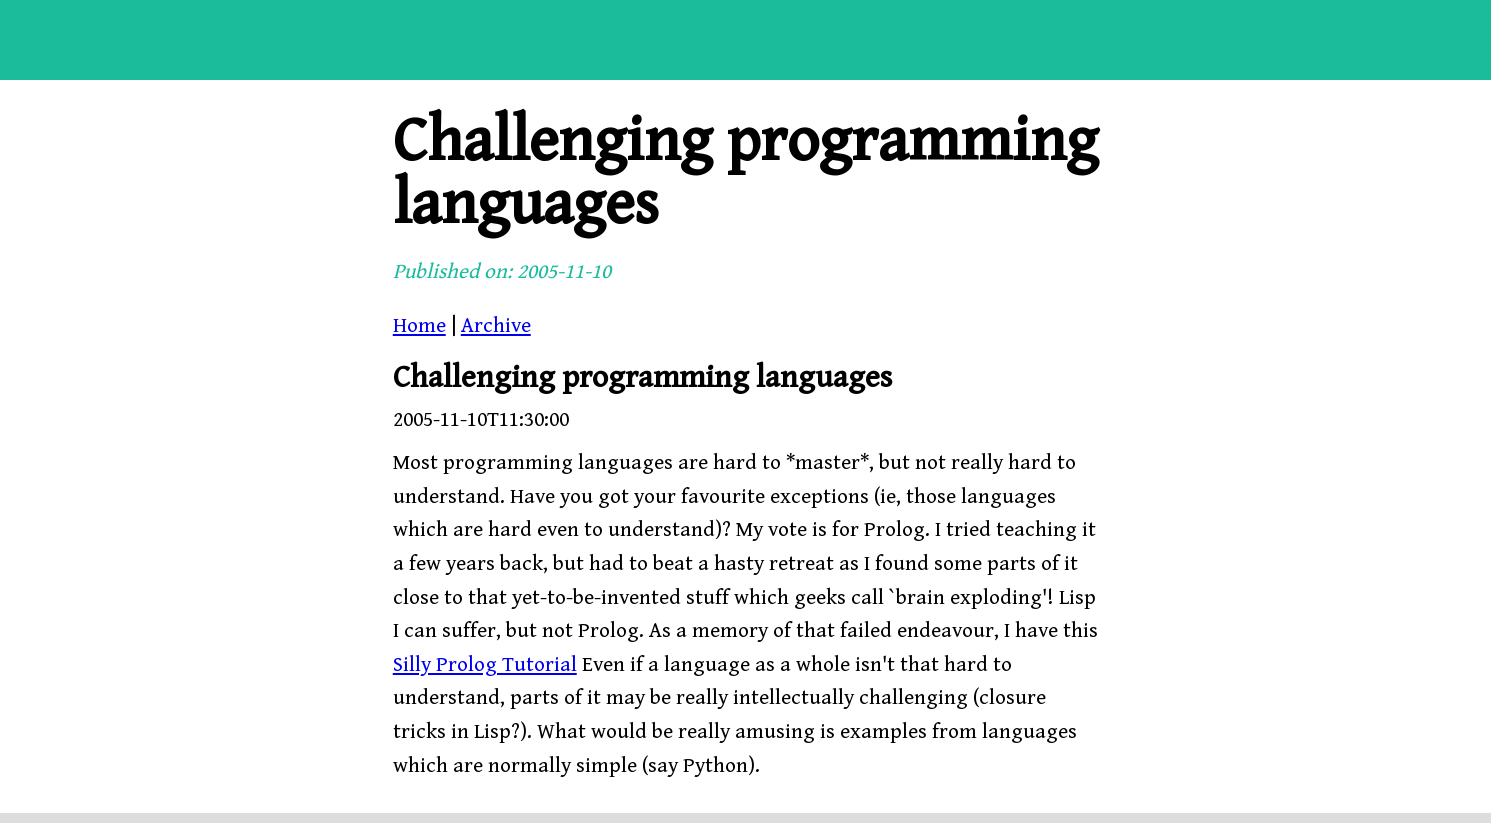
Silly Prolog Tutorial (485, 665)
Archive (496, 326)
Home (419, 326)
